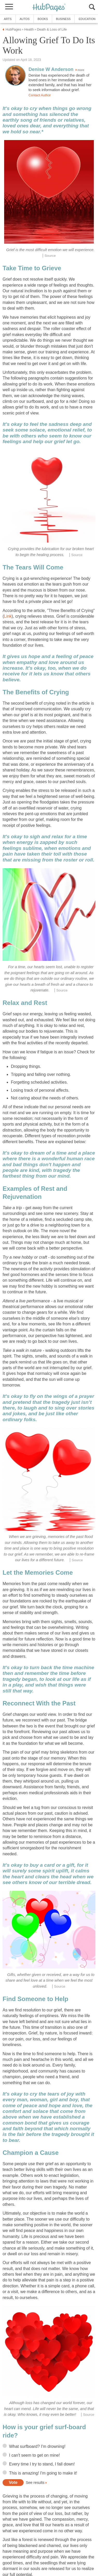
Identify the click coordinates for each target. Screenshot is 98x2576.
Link (7, 616)
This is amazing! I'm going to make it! (43, 2473)
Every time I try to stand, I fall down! (42, 2464)
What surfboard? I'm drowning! (37, 2446)
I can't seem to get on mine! (34, 2455)
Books (43, 18)
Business (63, 18)
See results (35, 2482)
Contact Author (40, 95)
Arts (8, 18)
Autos (25, 18)
